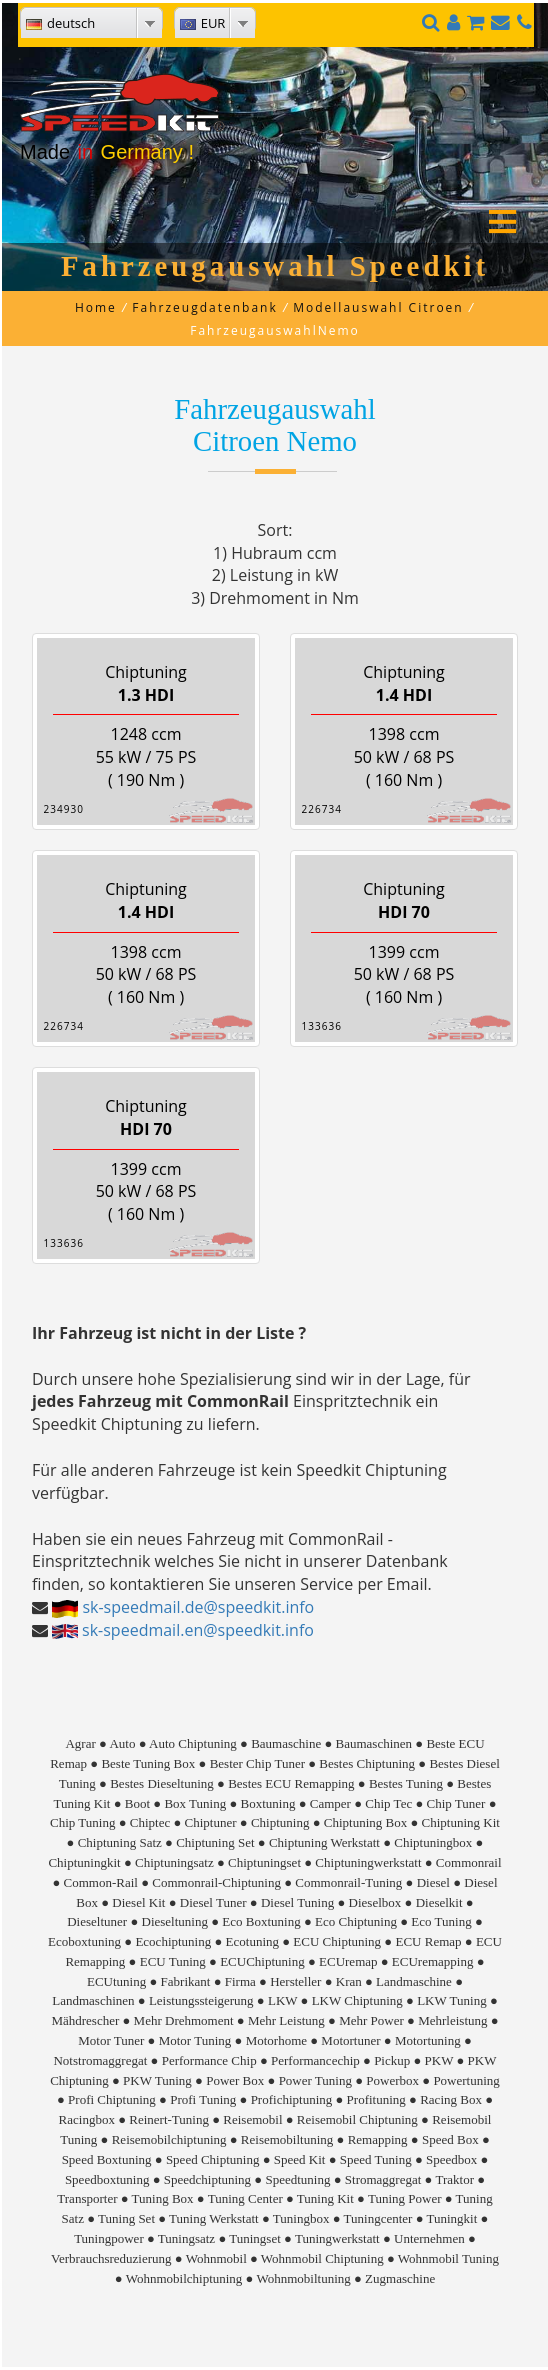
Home (96, 307)
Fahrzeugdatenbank (204, 307)
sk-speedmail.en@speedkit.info (198, 1630)
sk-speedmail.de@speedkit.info (198, 1607)
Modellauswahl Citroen (378, 307)
